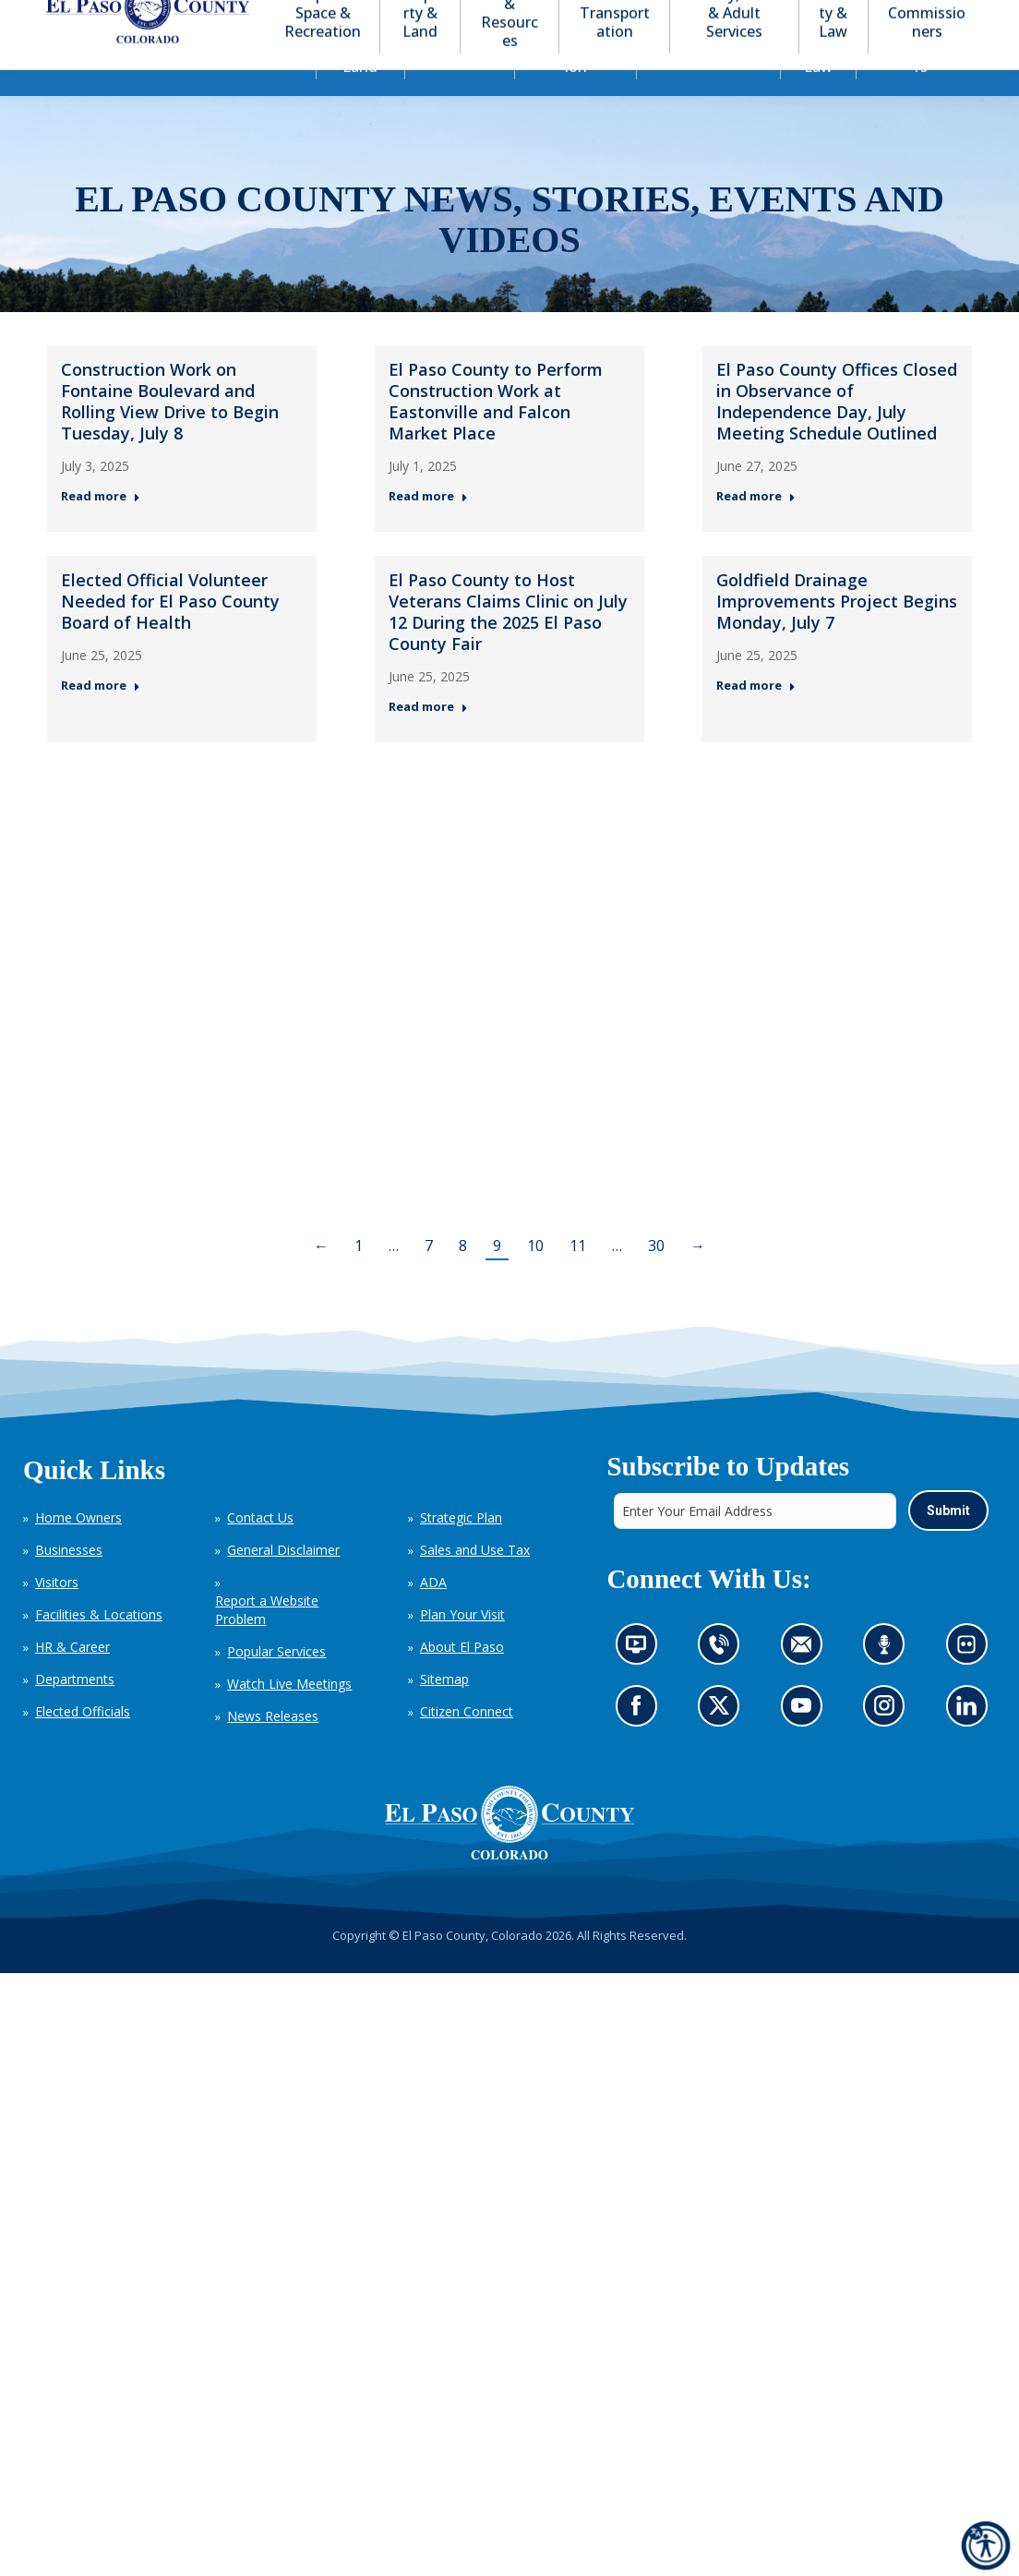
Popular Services (276, 1684)
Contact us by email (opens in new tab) (806, 1682)
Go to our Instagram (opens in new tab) (889, 1743)
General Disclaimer (283, 1583)
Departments (74, 1712)
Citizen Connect (466, 1744)
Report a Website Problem (266, 1643)
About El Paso (462, 1680)
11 (577, 1279)
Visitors (56, 1615)
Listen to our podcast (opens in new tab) (888, 1682)
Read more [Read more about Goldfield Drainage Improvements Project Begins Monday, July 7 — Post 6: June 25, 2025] (756, 719)
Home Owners (78, 1550)
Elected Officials (82, 1744)
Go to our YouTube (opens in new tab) (805, 1743)
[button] (900, 17)
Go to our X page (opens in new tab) (723, 1743)
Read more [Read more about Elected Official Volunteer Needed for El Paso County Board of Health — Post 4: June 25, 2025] (100, 719)
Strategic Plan (461, 1550)
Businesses (68, 1583)
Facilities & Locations (98, 1647)
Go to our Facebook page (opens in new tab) (640, 1743)
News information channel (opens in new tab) (641, 1682)
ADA (433, 1615)
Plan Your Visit (462, 1647)
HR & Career (72, 1680)
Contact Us (260, 1550)
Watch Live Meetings (289, 1717)
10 (535, 1279)
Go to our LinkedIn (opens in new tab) (970, 1743)
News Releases (272, 1749)
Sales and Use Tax (475, 1583)
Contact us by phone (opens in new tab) (723, 1682)
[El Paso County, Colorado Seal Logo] (509, 1856)
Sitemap (444, 1712)
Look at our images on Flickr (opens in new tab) (971, 1682)
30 (656, 1279)
